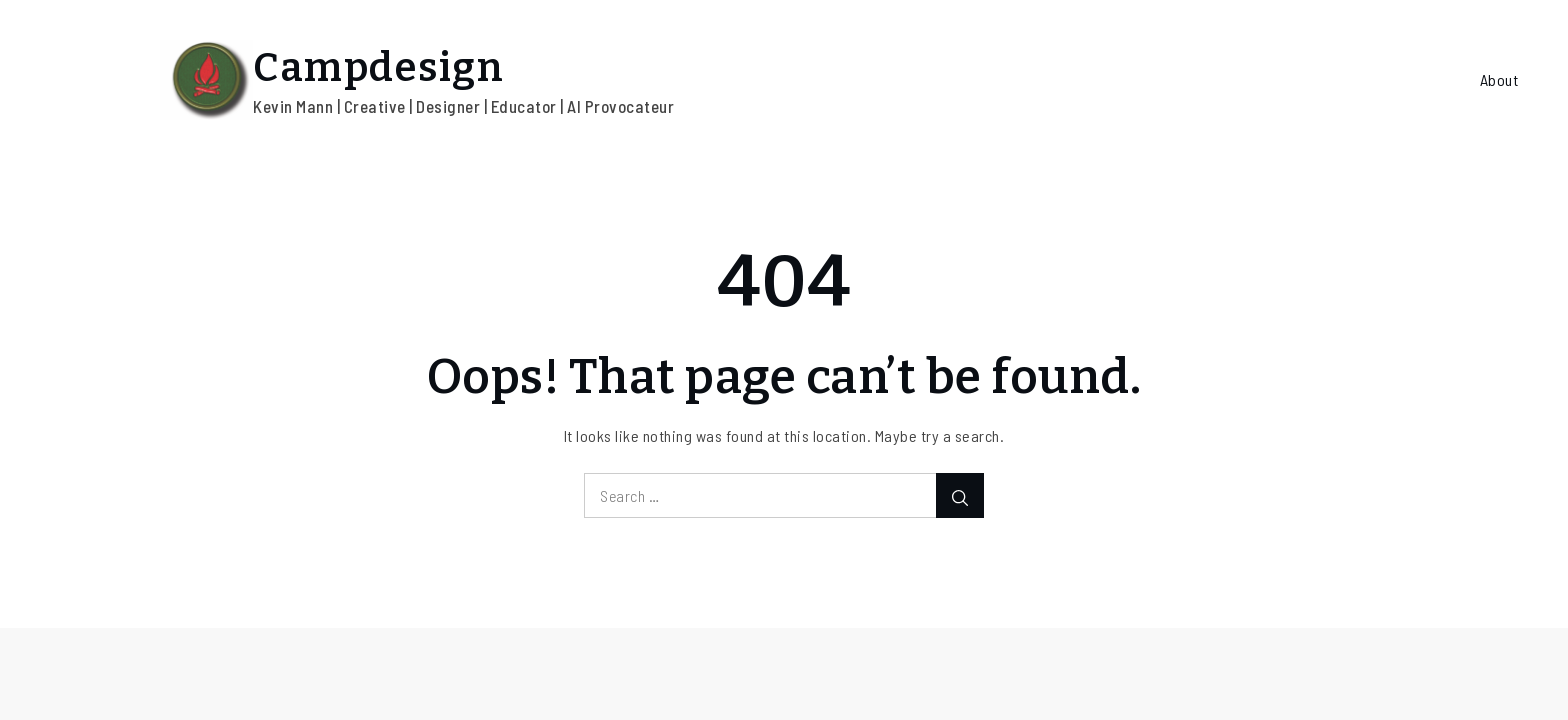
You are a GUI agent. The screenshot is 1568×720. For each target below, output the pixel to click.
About (1499, 79)
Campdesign (378, 68)
